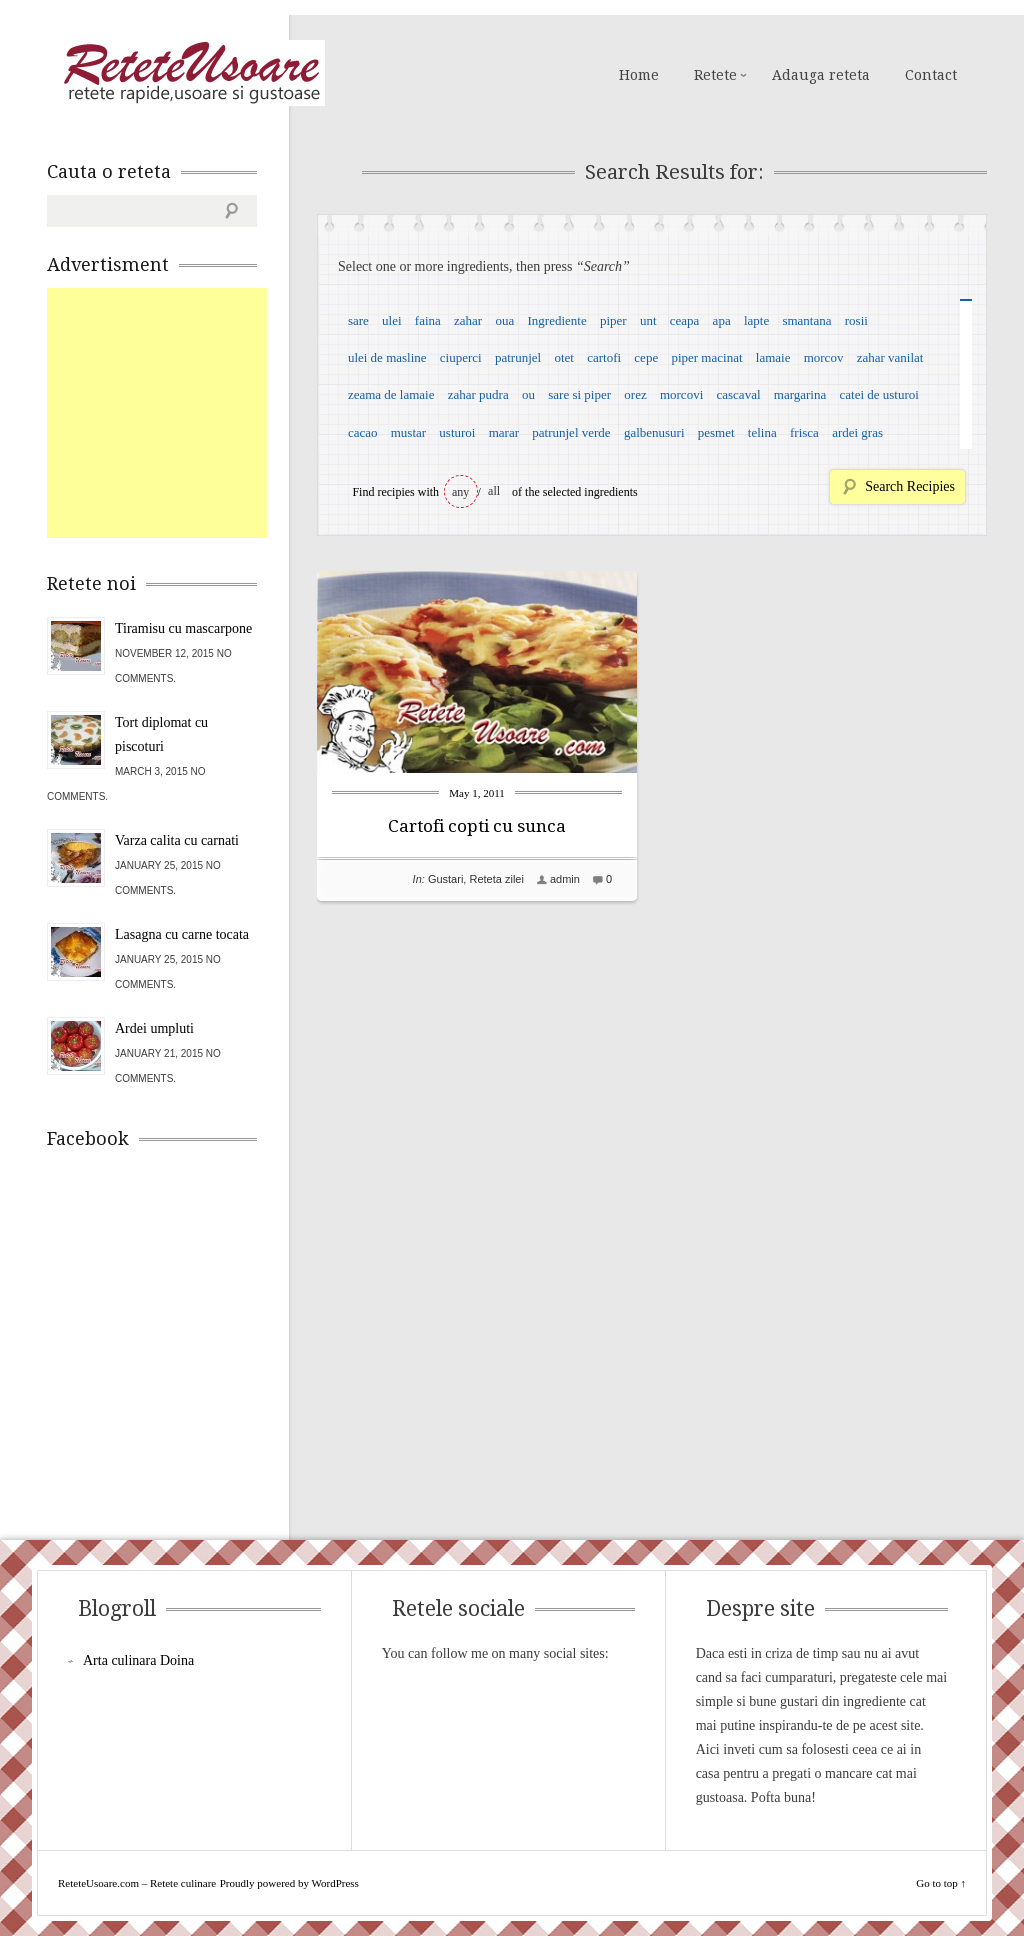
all (494, 491)
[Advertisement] (197, 413)
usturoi (457, 432)
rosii (856, 320)
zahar (468, 320)
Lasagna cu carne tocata (182, 934)
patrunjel (518, 357)
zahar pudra (478, 394)
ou (528, 394)
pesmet (716, 432)
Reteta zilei (496, 879)
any (460, 492)
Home (639, 75)
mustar (408, 432)
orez (635, 394)
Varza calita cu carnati (177, 840)
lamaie (773, 357)
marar (504, 432)
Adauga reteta (821, 75)
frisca (804, 432)
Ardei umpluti (154, 1028)
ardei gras (857, 432)
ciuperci (461, 357)
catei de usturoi (879, 394)
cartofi (604, 357)
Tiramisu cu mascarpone (183, 628)
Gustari (445, 879)
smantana (806, 320)
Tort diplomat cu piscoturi (161, 734)
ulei (392, 320)
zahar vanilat (890, 357)
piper (613, 320)
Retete (715, 75)
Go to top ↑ (941, 1883)
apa (722, 320)
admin (565, 879)
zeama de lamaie (391, 394)
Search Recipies (910, 486)
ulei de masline (387, 357)
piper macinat (706, 357)
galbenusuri (654, 432)
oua (504, 320)
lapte (756, 320)
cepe (646, 357)
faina (428, 320)
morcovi (681, 394)
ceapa (685, 320)
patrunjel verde (571, 432)
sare (358, 320)
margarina (800, 394)
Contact (931, 75)
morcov (824, 357)
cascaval (739, 394)
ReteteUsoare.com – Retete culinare (191, 73)
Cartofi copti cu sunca (477, 826)
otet (564, 357)
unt (648, 320)
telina (762, 432)
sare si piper (579, 394)
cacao (363, 432)
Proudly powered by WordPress (289, 1883)
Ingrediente (556, 320)
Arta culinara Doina (138, 1660)
